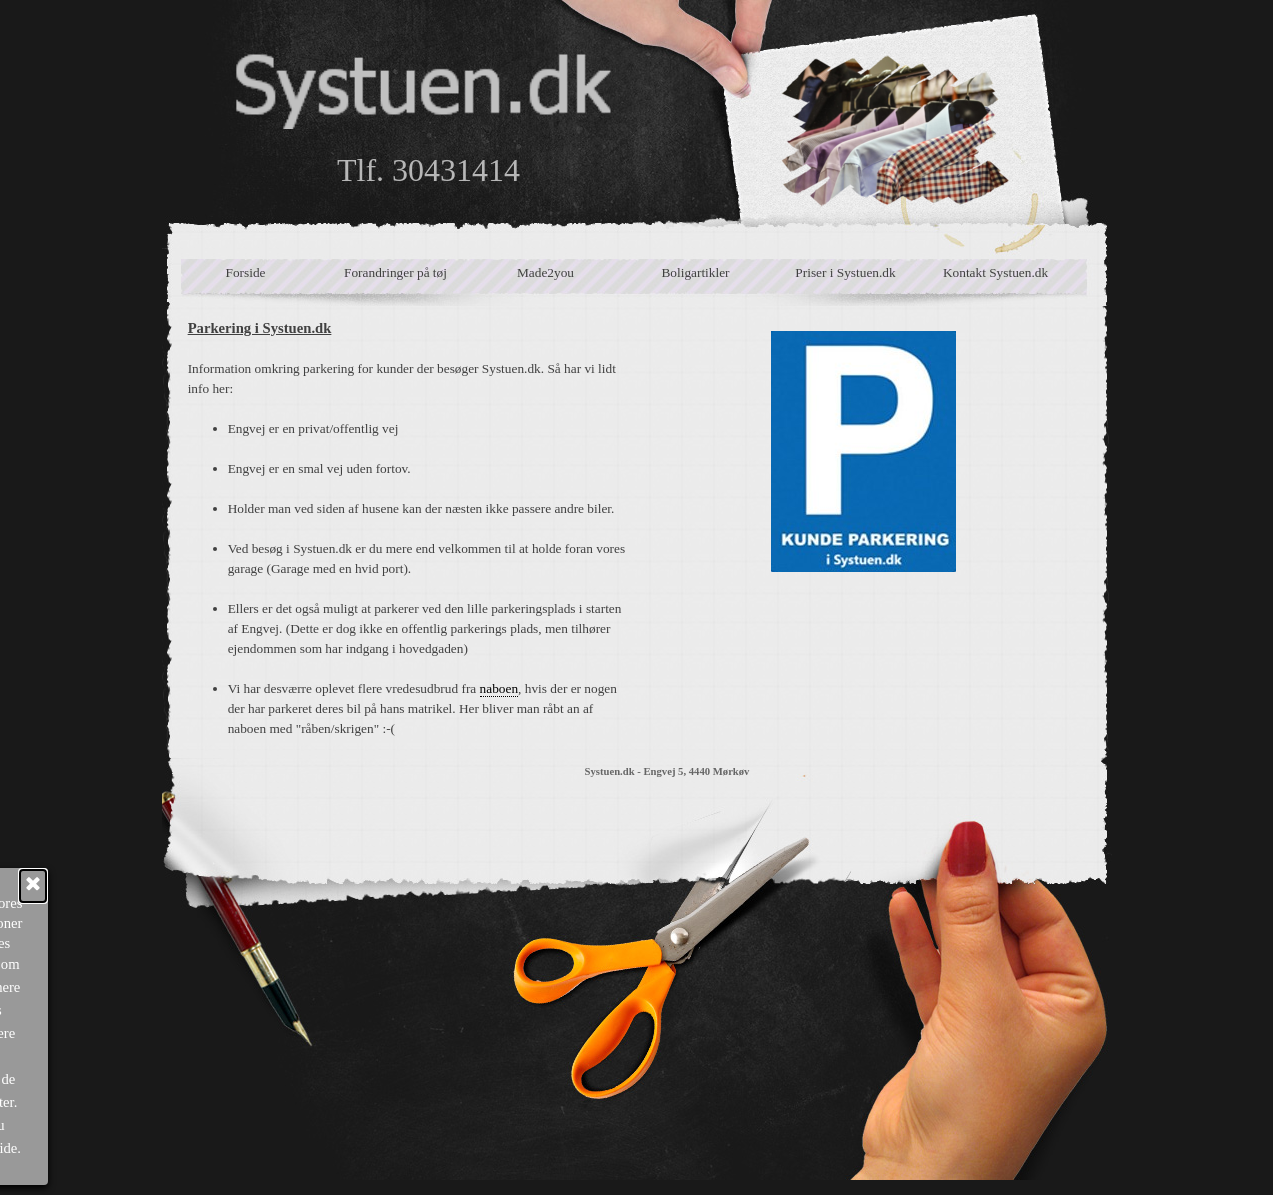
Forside (246, 272)
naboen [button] (499, 688)
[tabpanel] (409, 528)
